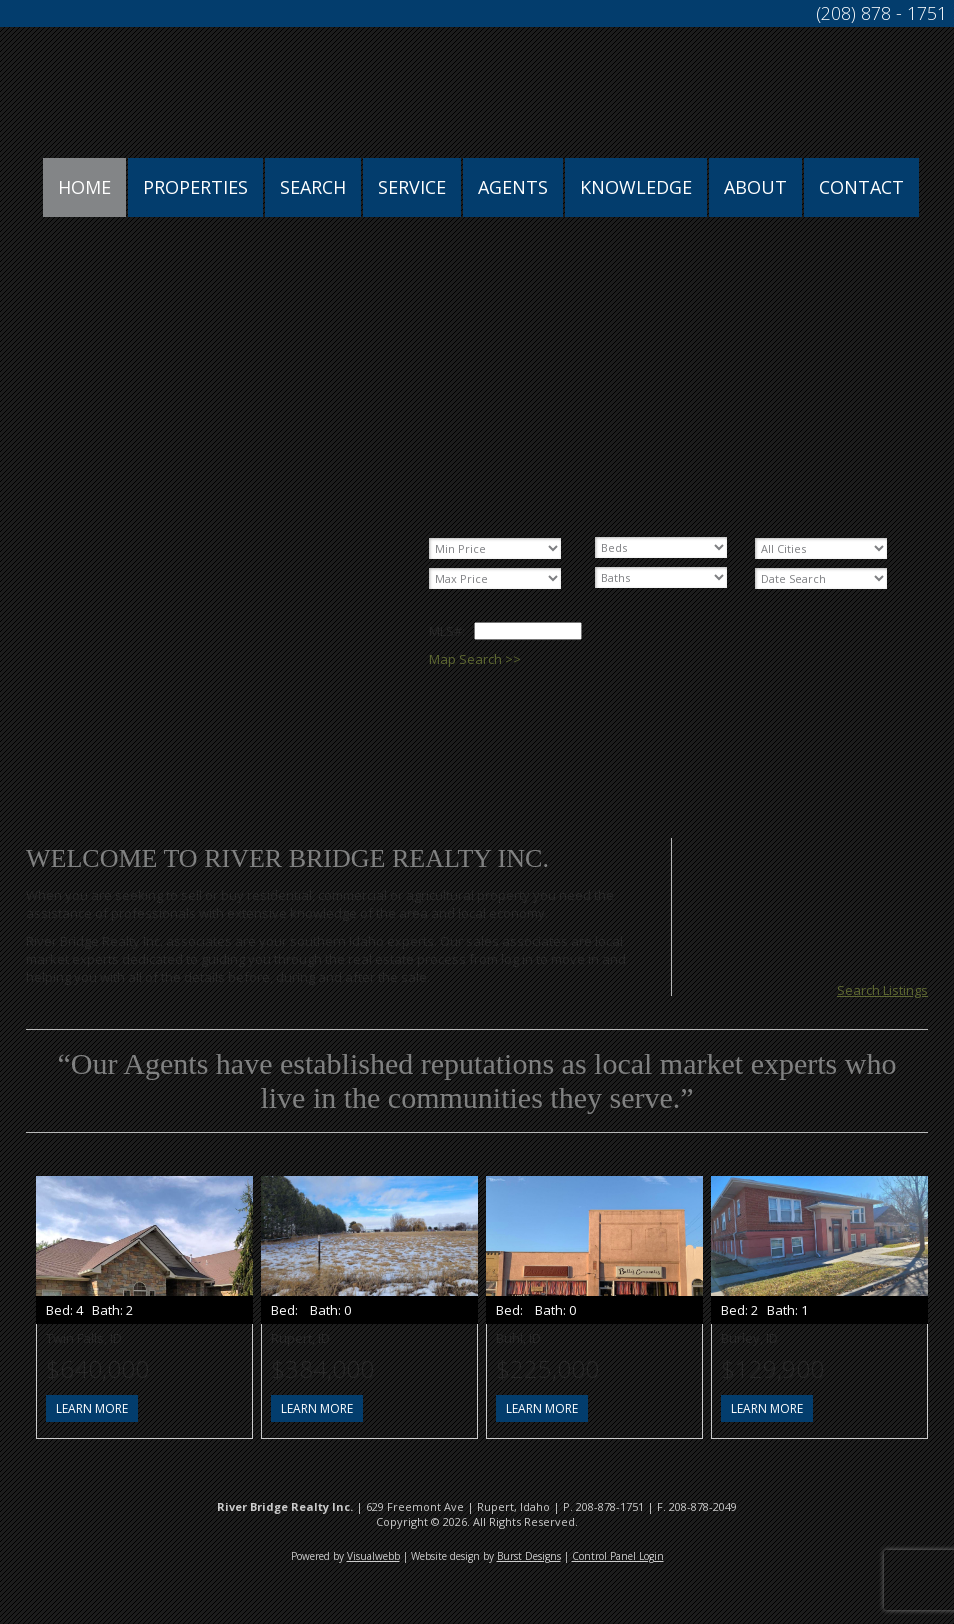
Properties (195, 187)
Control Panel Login (618, 1556)
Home (84, 187)
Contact (861, 187)
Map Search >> (475, 659)
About (755, 187)
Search (313, 187)
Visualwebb (373, 1556)
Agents (513, 187)
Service (412, 187)
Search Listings (882, 990)
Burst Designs (529, 1556)
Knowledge (636, 187)
